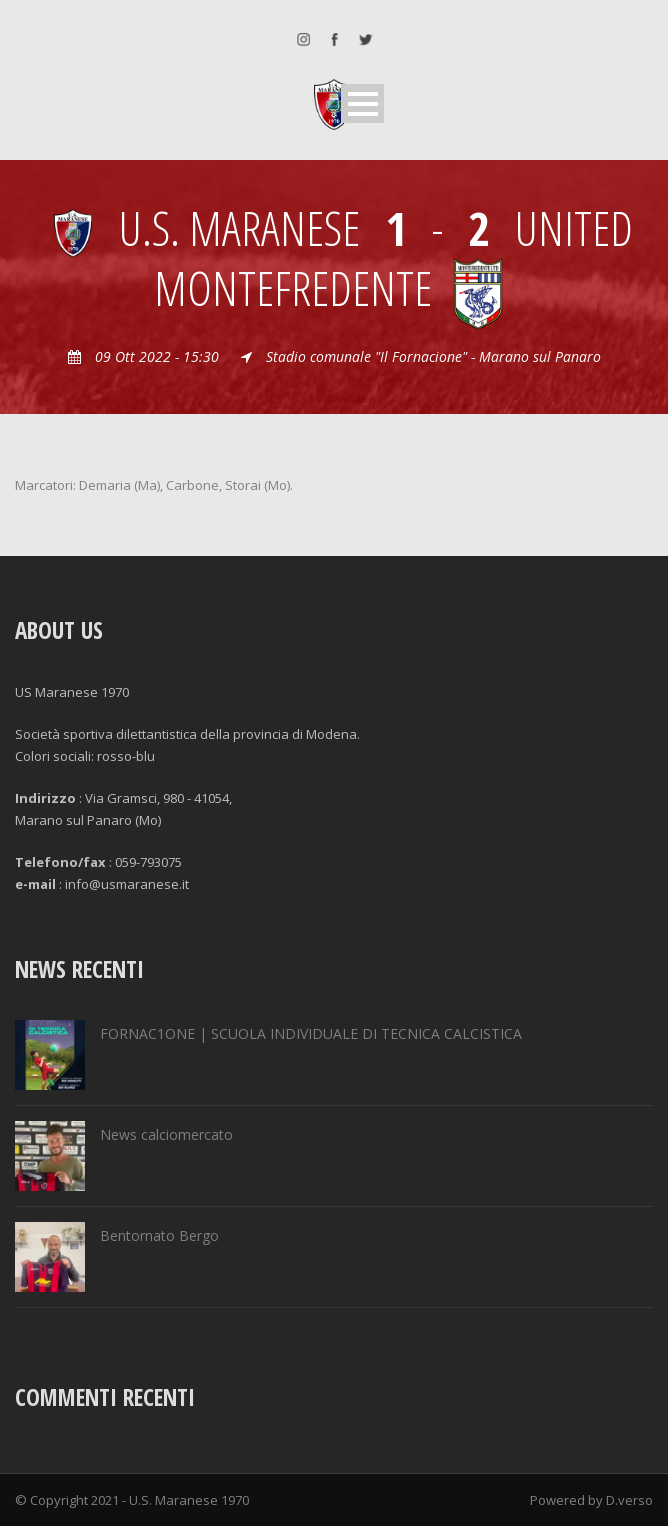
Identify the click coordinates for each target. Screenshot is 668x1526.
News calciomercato (166, 1134)
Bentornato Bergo (159, 1235)
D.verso (629, 1500)
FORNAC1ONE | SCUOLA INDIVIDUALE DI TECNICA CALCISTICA (311, 1033)
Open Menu (362, 103)
